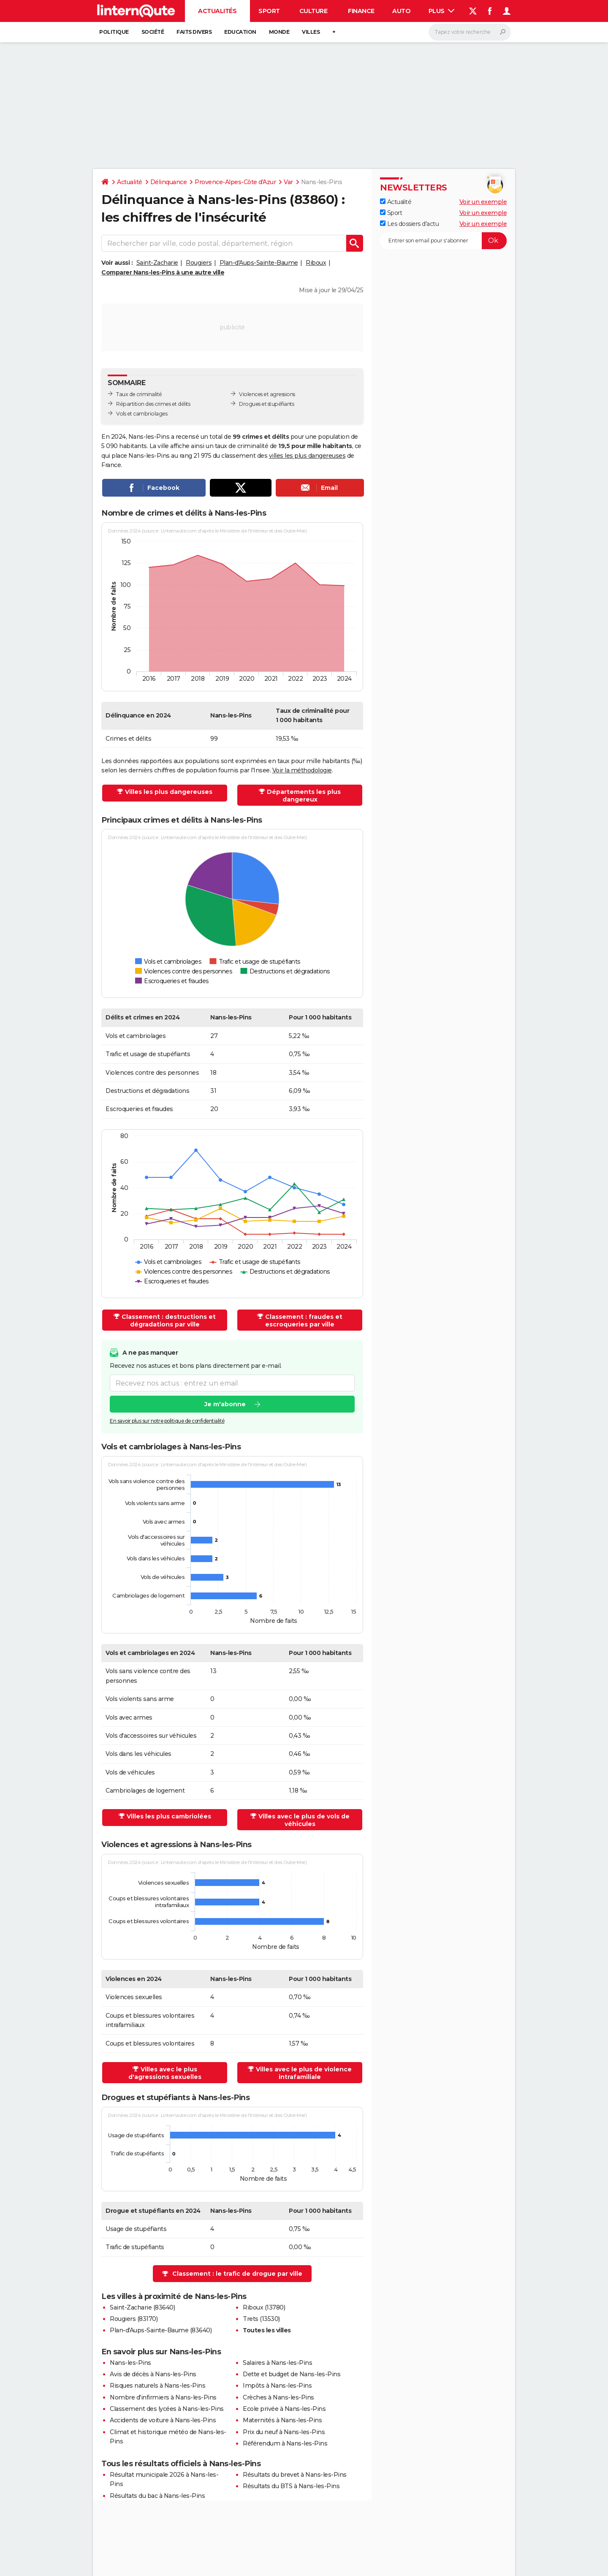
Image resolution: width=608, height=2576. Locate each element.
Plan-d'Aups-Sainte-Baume (259, 262)
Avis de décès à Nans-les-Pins (153, 2374)
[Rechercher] (470, 32)
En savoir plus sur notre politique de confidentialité (167, 1421)
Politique (114, 32)
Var (288, 182)
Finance (361, 11)
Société (152, 32)
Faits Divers (194, 32)
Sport (269, 11)
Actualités (217, 11)
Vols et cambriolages (141, 413)
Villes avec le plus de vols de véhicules (304, 1820)
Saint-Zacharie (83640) (142, 2307)
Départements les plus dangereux (304, 795)
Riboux (316, 262)
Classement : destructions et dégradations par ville (169, 1320)
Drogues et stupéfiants (266, 404)
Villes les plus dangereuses (168, 792)
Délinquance (168, 182)
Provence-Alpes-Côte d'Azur (235, 182)
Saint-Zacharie (157, 262)
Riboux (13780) (264, 2307)
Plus (442, 11)
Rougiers (199, 262)
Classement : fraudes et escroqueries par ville (303, 1320)
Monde (279, 32)
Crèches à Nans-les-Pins (278, 2397)
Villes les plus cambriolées (169, 1816)
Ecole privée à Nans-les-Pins (284, 2409)
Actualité (129, 182)
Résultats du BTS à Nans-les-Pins (291, 2486)
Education (240, 32)
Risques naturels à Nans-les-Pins (157, 2385)
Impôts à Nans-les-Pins (277, 2385)
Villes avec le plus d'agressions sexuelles (164, 2073)
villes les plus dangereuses (307, 455)
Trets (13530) (261, 2319)
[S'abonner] (443, 240)
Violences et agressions (267, 394)
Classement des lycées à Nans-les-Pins (167, 2409)
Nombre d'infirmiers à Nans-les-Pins (163, 2397)
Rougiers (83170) (133, 2319)
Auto (401, 11)
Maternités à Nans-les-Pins (282, 2420)
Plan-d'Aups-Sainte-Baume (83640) (161, 2330)
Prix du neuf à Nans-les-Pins (284, 2432)
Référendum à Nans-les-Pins (285, 2443)
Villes (311, 32)
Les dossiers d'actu (409, 224)
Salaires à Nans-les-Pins (277, 2363)
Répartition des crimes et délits (153, 404)
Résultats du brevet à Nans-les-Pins (295, 2474)
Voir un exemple (483, 202)
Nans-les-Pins (130, 2363)
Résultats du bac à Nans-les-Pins (157, 2496)
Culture (313, 11)
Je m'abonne (225, 1404)
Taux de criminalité (139, 394)
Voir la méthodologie (302, 770)
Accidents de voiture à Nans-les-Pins (163, 2420)
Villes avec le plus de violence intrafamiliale (304, 2073)
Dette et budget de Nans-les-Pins (291, 2374)
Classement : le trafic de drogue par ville (237, 2273)
